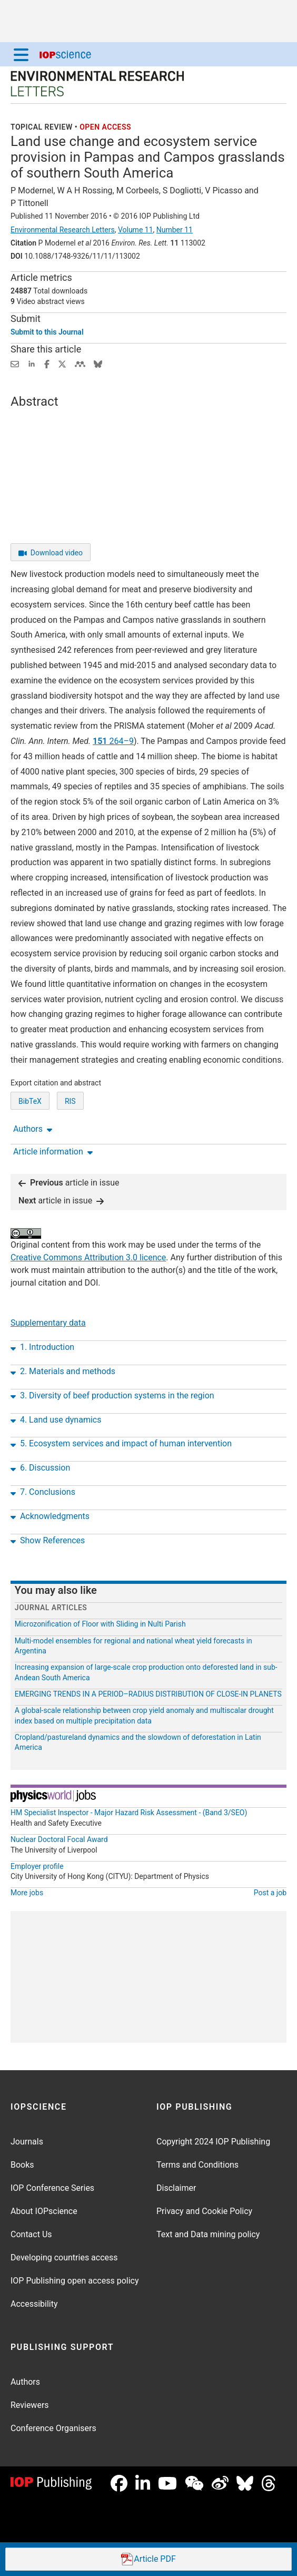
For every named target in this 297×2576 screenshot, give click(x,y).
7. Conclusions (43, 1492)
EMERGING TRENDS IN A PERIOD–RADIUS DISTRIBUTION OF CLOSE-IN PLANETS (148, 1694)
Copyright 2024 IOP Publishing (213, 2142)
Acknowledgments (50, 1516)
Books (22, 2165)
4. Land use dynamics (56, 1420)
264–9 (113, 741)
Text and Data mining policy (208, 2234)
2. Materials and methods (63, 1371)
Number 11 (174, 230)
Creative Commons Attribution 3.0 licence (88, 1257)
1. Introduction (42, 1347)
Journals (27, 2142)
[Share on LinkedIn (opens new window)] (31, 363)
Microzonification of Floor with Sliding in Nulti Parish (100, 1624)
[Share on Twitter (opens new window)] (62, 363)
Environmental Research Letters (63, 230)
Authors (25, 2382)
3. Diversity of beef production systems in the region (112, 1395)
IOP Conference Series (52, 2188)
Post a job (270, 1892)
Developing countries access (64, 2257)
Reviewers (30, 2405)
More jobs (27, 1892)
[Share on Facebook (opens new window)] (46, 363)
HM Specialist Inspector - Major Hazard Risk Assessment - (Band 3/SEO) (129, 1812)
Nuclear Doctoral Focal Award (59, 1839)
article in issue (69, 1183)
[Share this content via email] (15, 363)
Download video (50, 552)
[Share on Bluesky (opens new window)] (98, 363)
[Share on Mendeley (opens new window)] (80, 363)
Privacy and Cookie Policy (204, 2211)
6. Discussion (40, 1468)
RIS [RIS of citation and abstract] (70, 1101)
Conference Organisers (53, 2428)
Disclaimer (176, 2188)
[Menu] (21, 54)
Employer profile (37, 1866)
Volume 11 (135, 230)
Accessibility (34, 2304)
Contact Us (31, 2234)
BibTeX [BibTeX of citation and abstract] (30, 1101)
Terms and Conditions (197, 2165)
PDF (148, 2559)
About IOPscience (44, 2211)
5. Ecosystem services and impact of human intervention (121, 1443)
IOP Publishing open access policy (75, 2281)
